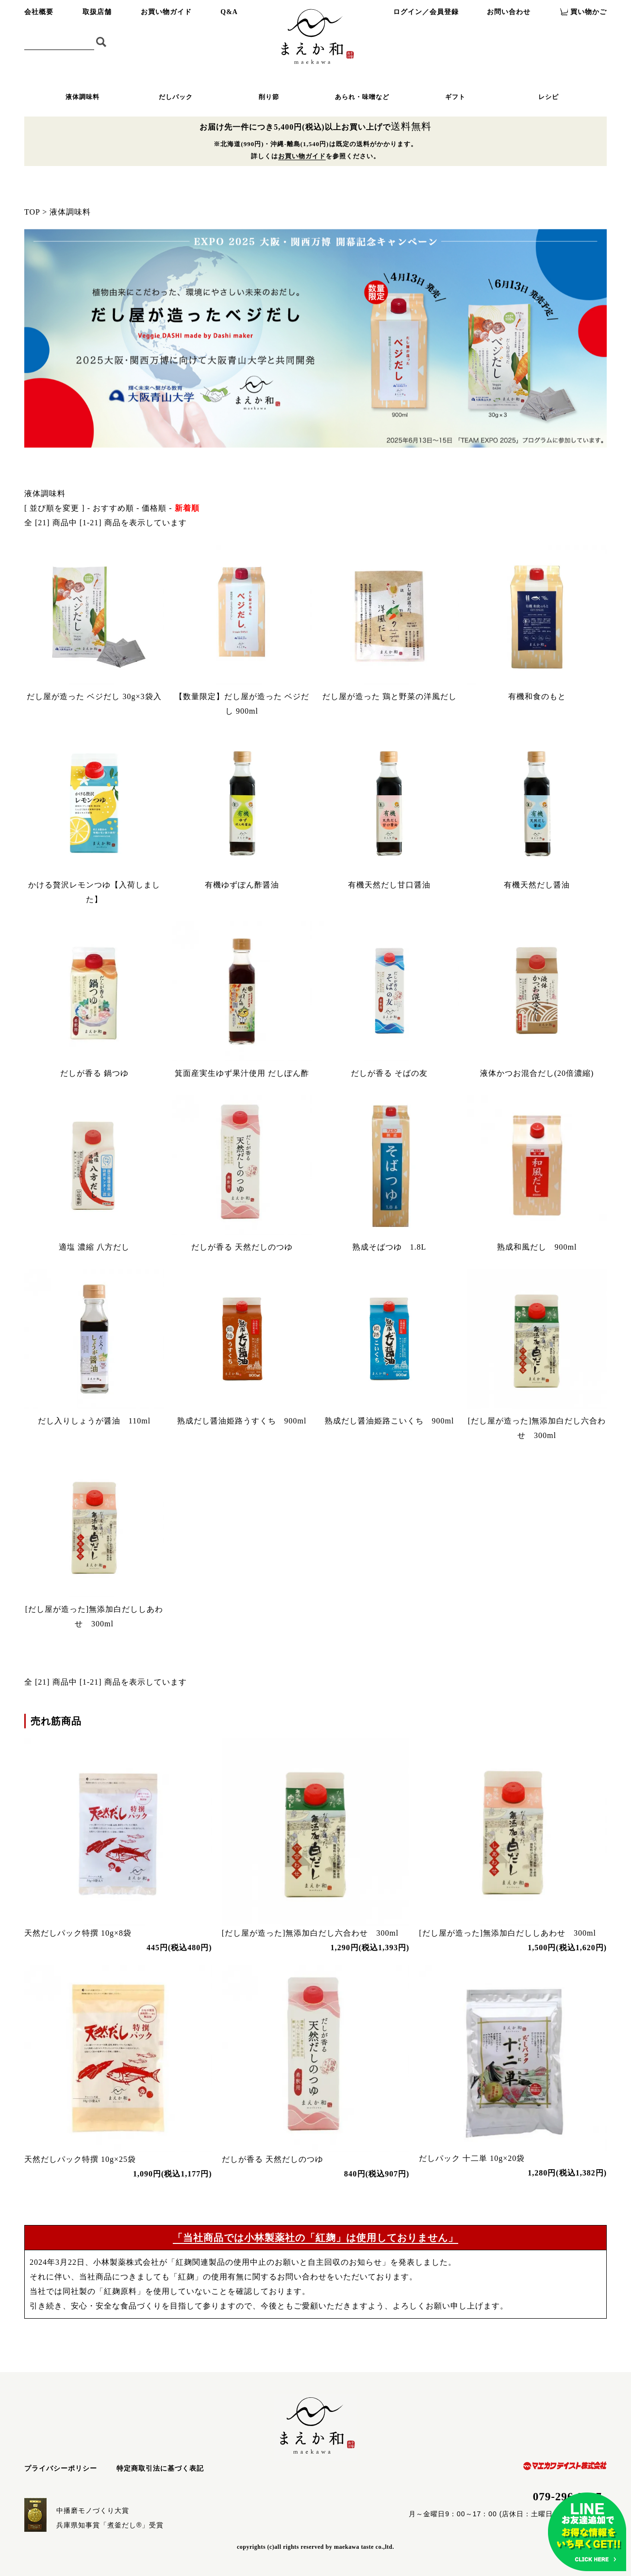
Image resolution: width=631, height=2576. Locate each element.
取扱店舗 (97, 12)
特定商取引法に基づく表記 (160, 2468)
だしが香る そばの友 (389, 1073)
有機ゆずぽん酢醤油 (242, 885)
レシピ (548, 96)
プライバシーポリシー (60, 2468)
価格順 (154, 508)
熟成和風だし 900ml (537, 1247)
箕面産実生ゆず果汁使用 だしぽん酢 (242, 1073)
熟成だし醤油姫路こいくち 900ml (389, 1421)
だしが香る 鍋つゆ (94, 1073)
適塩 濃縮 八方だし (94, 1247)
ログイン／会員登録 (426, 12)
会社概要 (38, 12)
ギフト (455, 96)
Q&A (229, 12)
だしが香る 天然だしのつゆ (242, 1247)
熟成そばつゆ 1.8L (389, 1247)
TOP (32, 212)
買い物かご (588, 12)
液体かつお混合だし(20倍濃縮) (537, 1073)
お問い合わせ (509, 12)
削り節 (269, 96)
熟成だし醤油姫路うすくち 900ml (242, 1421)
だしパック (176, 96)
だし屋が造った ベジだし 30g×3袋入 (94, 696)
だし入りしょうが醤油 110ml (94, 1421)
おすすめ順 (113, 508)
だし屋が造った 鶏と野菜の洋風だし (389, 696)
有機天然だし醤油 (537, 885)
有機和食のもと (537, 696)
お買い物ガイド (166, 12)
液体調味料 (83, 96)
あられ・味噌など (362, 96)
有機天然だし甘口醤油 (389, 885)
